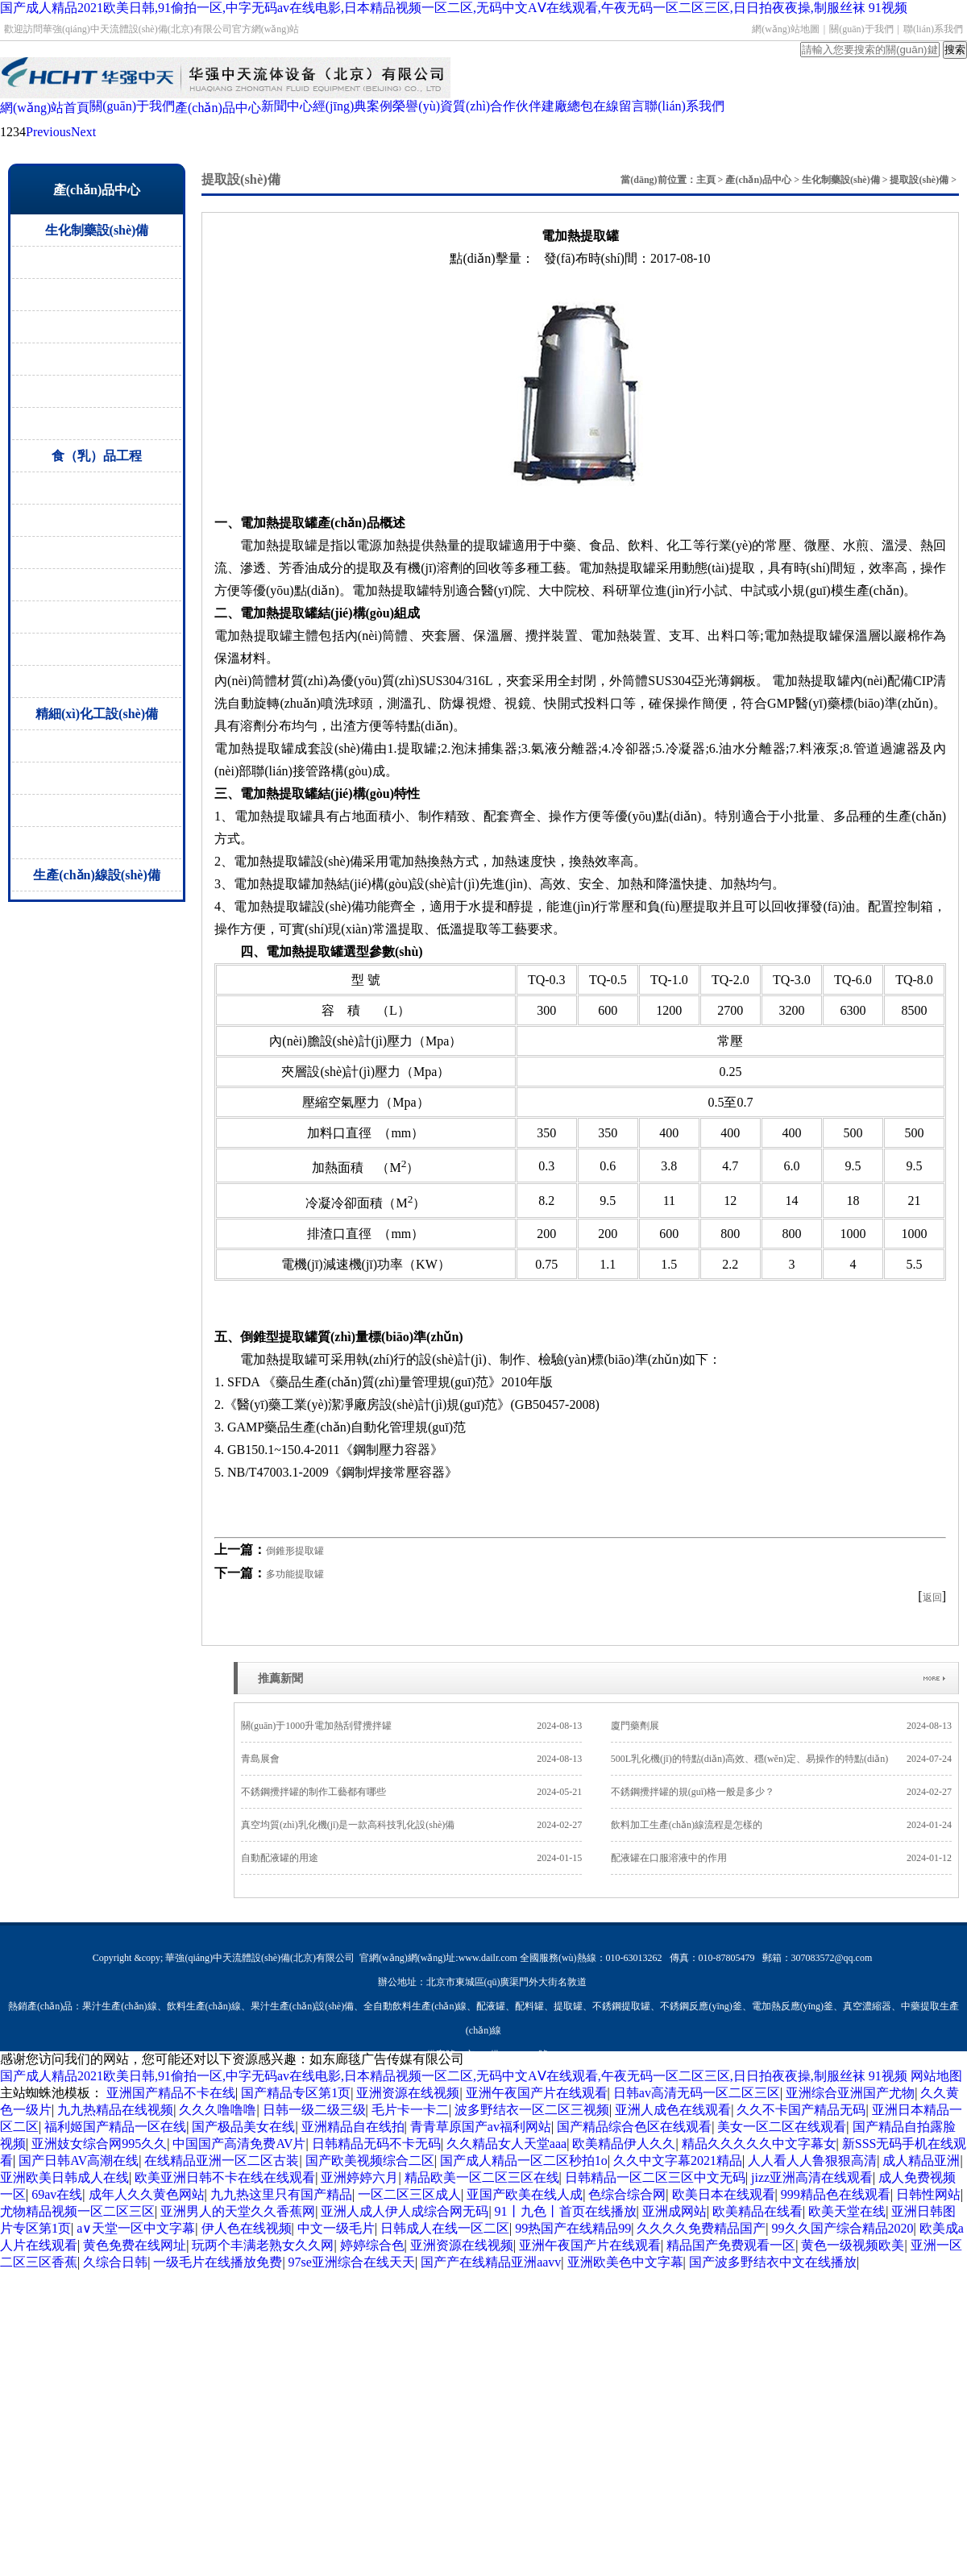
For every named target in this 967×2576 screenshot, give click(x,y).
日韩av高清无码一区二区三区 (696, 2093)
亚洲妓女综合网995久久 (99, 2143)
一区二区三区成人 (409, 2194)
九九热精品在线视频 (115, 2110)
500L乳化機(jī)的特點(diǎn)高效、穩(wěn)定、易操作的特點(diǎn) (781, 1759)
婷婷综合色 (372, 2245)
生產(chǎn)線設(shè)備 (96, 875)
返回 (932, 1597)
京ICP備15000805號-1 (510, 2054)
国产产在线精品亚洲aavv (491, 2262)
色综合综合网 (627, 2194)
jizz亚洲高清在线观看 (812, 2177)
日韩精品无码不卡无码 (376, 2143)
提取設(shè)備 (97, 262)
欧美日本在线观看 (723, 2194)
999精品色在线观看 (835, 2194)
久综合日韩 (115, 2262)
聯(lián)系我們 (933, 29)
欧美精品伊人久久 (623, 2143)
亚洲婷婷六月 (359, 2177)
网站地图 (936, 2076)
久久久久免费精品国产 (701, 2228)
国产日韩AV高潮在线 (79, 2160)
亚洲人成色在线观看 (673, 2110)
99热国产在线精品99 (573, 2228)
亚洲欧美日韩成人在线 (64, 2177)
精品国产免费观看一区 (730, 2245)
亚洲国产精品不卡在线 (170, 2093)
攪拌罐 (97, 778)
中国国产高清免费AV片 (238, 2143)
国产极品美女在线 (243, 2127)
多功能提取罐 (295, 1574)
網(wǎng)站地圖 (786, 29)
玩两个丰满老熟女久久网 (263, 2245)
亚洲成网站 (674, 2211)
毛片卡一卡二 (410, 2110)
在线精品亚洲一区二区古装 (221, 2160)
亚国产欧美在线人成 (525, 2194)
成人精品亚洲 (921, 2160)
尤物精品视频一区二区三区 (77, 2211)
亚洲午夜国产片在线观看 (537, 2093)
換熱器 (97, 810)
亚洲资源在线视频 (407, 2093)
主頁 (706, 179)
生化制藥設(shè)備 (97, 230)
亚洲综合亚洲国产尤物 (850, 2093)
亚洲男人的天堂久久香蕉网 (237, 2211)
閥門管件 (96, 424)
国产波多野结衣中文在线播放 (773, 2262)
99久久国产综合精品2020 (843, 2228)
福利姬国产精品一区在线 (115, 2127)
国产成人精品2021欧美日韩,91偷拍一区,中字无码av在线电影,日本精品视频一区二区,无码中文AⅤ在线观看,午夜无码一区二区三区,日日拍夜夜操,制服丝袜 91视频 (453, 8)
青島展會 (411, 1759)
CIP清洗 (97, 617)
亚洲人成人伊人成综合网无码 (404, 2211)
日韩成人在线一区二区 (444, 2228)
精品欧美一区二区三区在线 (482, 2177)
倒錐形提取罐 (295, 1550)
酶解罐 (97, 552)
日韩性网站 (928, 2194)
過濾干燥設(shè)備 (97, 391)
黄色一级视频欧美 (852, 2245)
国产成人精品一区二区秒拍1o (524, 2160)
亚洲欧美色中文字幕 (625, 2262)
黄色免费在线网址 (134, 2245)
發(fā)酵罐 (97, 488)
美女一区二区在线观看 (781, 2127)
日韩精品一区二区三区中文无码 (655, 2177)
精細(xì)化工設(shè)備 (96, 714)
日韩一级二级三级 (314, 2110)
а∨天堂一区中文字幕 (136, 2228)
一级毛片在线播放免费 (217, 2262)
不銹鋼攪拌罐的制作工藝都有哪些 (411, 1792)
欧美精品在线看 (757, 2211)
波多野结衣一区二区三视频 (531, 2110)
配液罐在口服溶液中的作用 (781, 1858)
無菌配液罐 (96, 359)
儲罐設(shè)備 (97, 327)
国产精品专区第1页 (296, 2093)
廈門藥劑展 (781, 1726)
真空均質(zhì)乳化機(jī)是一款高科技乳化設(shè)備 (411, 1825)
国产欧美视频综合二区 (369, 2160)
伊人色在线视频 (246, 2228)
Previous (48, 132)
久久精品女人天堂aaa (506, 2143)
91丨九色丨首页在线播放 (566, 2211)
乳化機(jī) (97, 681)
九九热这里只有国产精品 (281, 2194)
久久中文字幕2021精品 (677, 2160)
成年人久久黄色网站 (147, 2194)
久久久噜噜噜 (217, 2110)
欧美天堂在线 (847, 2211)
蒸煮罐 (97, 649)
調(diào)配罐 (97, 585)
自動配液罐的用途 (411, 1858)
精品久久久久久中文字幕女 (759, 2143)
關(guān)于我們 (861, 29)
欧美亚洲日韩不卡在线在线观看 (225, 2177)
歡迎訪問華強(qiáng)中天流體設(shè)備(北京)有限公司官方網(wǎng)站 (151, 29)
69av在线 (56, 2194)
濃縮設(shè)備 (97, 295)
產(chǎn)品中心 (758, 179)
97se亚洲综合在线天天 (351, 2262)
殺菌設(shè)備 (97, 520)
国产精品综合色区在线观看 (634, 2127)
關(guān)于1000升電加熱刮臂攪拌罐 (411, 1726)
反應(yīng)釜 (97, 746)
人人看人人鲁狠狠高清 (812, 2160)
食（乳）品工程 (97, 456)
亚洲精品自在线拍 (353, 2127)
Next (83, 132)
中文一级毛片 (336, 2228)
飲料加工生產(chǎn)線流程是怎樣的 (781, 1825)
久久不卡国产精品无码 (801, 2110)
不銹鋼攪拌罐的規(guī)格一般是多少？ (781, 1792)
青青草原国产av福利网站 (480, 2127)
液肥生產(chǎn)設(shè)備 (96, 843)
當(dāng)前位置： (657, 179)
